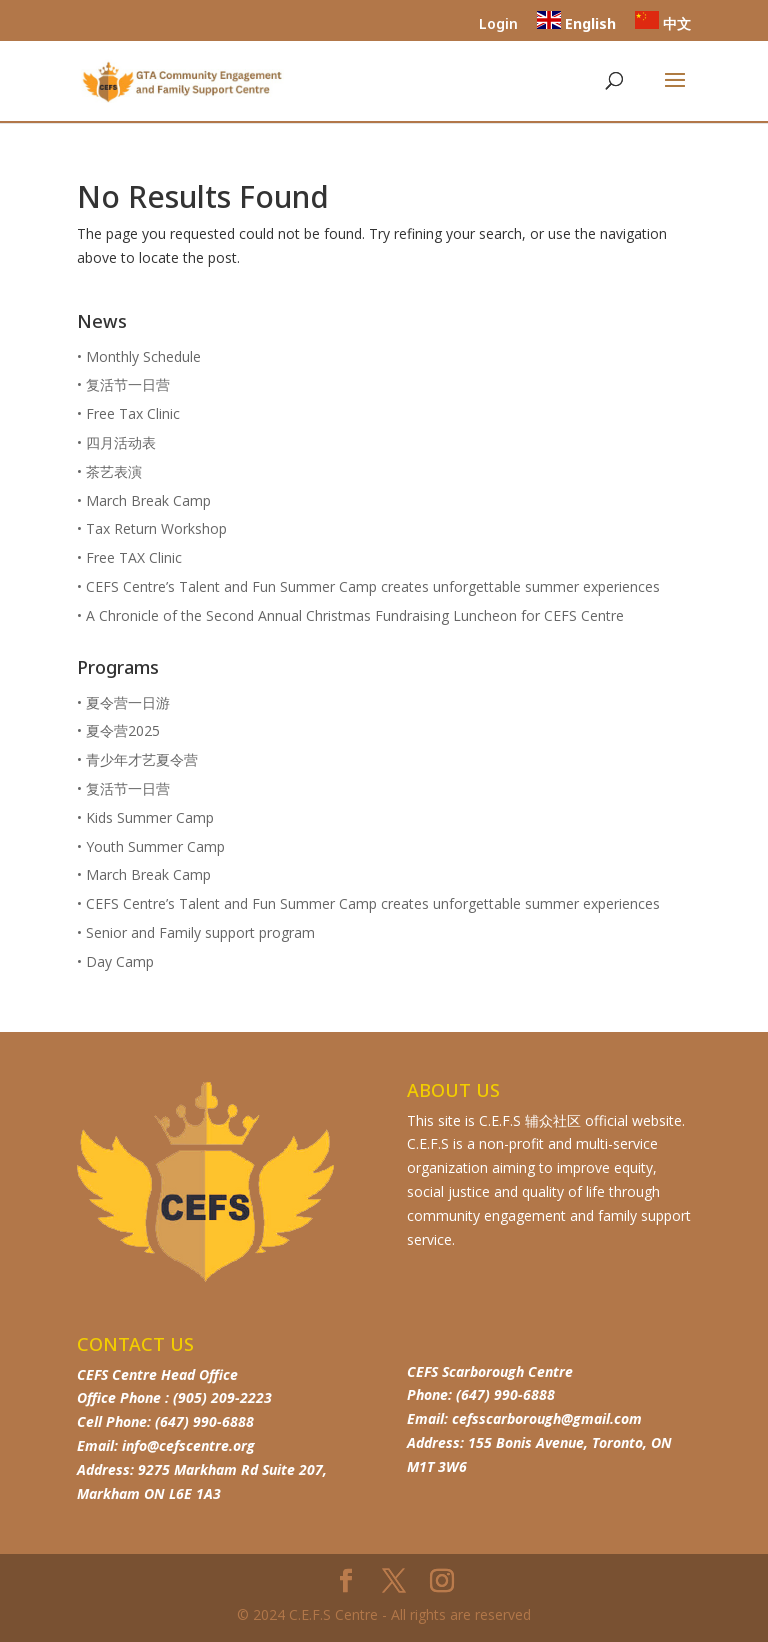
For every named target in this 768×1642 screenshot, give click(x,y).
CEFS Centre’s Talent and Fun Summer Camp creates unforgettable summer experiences (373, 586)
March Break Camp (148, 500)
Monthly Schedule (143, 356)
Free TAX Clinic (134, 557)
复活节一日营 (128, 384)
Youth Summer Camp (155, 846)
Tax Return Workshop (156, 528)
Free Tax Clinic (133, 413)
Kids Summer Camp (150, 817)
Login (498, 25)
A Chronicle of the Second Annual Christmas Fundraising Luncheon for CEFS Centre (355, 615)
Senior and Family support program (200, 932)
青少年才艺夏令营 (142, 759)
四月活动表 (121, 442)
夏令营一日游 (128, 702)
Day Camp (120, 961)
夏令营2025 (123, 730)
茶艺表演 (114, 471)
